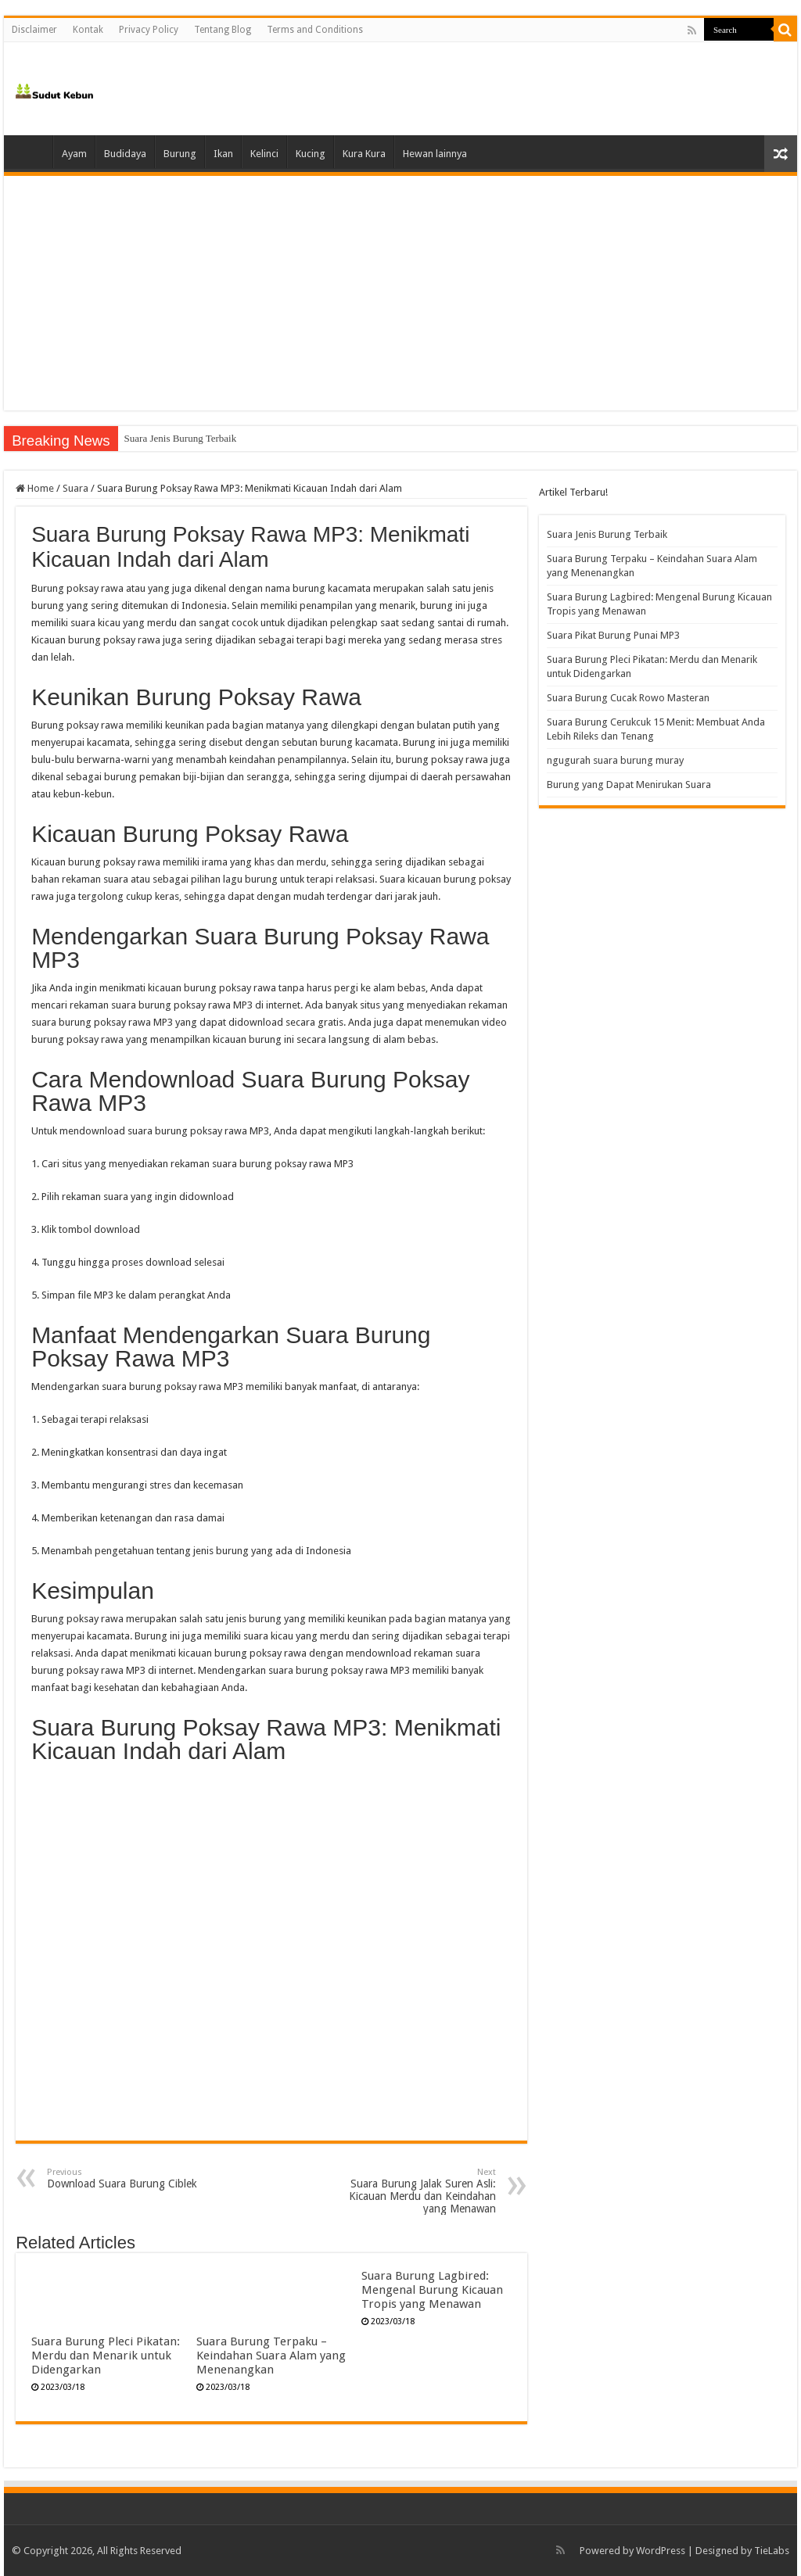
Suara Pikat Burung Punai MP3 (613, 635)
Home (32, 151)
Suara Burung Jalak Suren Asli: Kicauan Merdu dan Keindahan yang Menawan (416, 2191)
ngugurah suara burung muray (615, 760)
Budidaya (125, 153)
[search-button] (785, 29)
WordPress (660, 2550)
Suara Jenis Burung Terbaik (180, 438)
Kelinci (264, 153)
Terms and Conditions (315, 29)
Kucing (310, 153)
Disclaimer (34, 29)
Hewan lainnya (435, 153)
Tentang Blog (222, 29)
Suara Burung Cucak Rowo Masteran (628, 698)
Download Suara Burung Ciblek (127, 2178)
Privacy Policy (148, 29)
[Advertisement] (400, 293)
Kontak (88, 29)
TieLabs (771, 2550)
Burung (179, 153)
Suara (75, 488)
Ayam (74, 153)
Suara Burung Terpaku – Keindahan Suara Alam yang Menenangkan (271, 2355)
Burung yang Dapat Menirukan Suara (629, 784)
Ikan (223, 153)
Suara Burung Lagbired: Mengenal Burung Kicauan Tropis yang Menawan (432, 2290)
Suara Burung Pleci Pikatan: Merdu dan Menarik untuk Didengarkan (105, 2355)
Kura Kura (364, 153)
